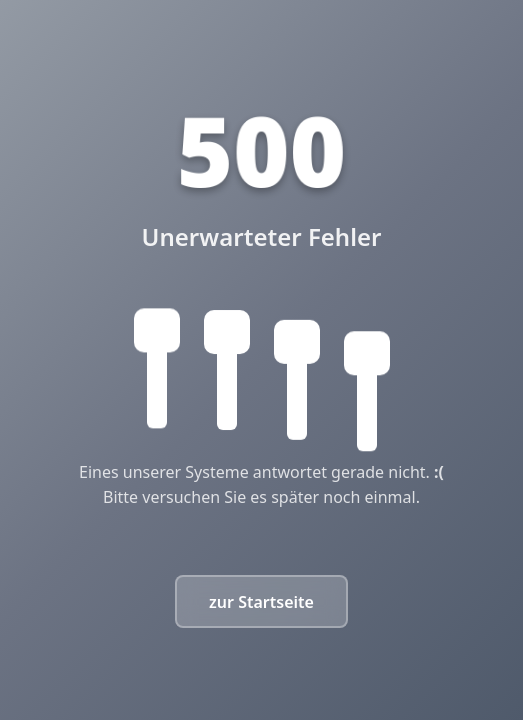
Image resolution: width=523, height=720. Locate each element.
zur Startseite (261, 602)
